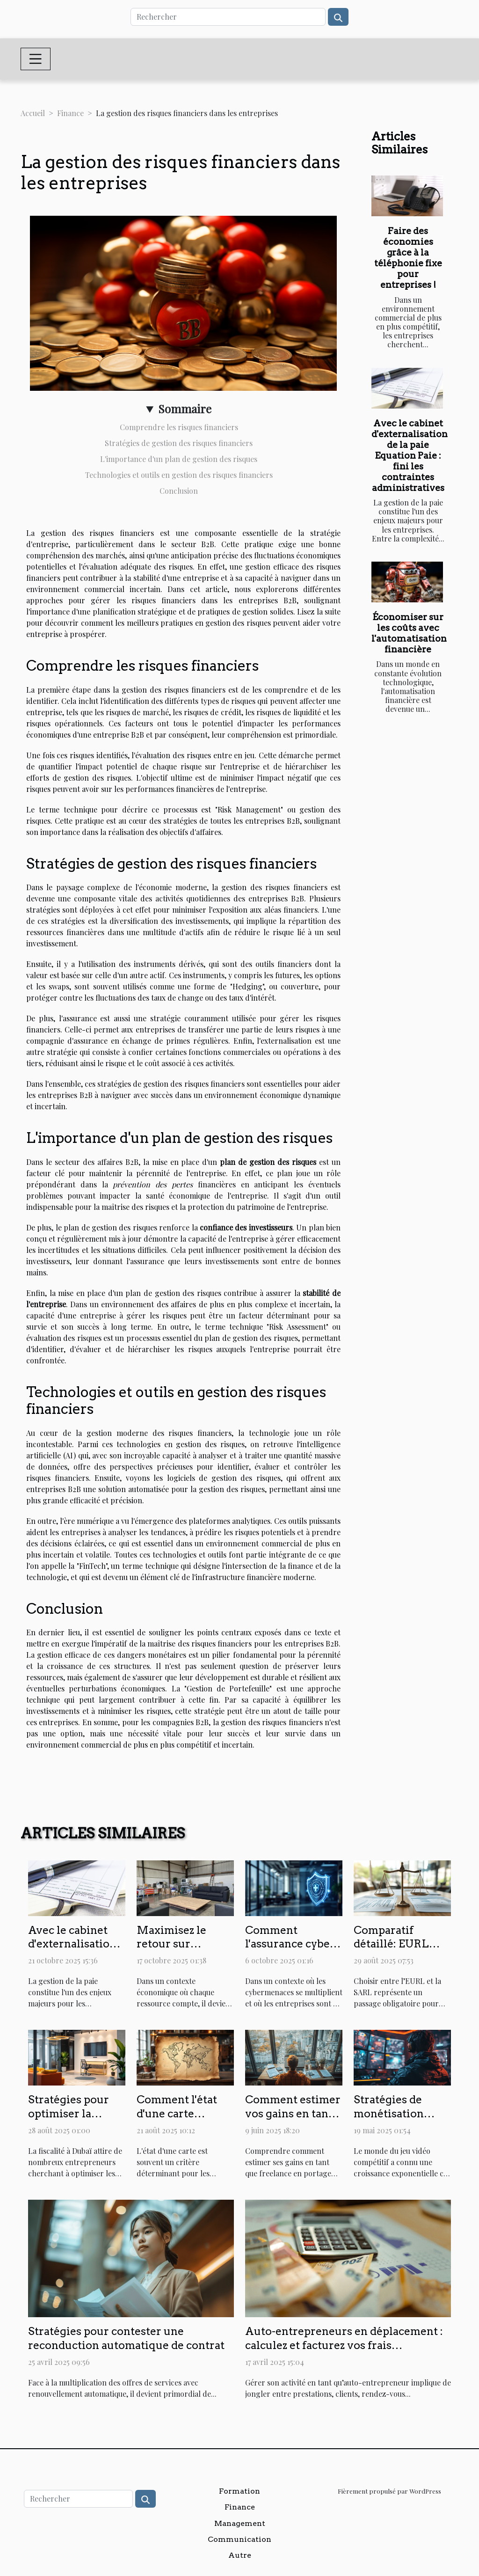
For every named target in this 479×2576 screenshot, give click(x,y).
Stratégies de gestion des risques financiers (179, 443)
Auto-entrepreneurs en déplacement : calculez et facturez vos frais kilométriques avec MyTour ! (344, 2345)
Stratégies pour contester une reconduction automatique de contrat (126, 2338)
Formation (239, 2491)
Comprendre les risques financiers (179, 427)
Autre (239, 2555)
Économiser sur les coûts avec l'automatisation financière (409, 633)
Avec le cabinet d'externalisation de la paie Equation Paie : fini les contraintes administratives (409, 455)
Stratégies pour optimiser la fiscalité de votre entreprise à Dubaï (76, 2120)
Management (239, 2523)
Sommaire (184, 408)
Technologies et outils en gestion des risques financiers (179, 475)
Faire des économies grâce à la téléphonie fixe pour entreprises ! (408, 258)
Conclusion (179, 491)
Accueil (33, 113)
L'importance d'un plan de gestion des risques (178, 459)
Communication (239, 2539)
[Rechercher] (228, 17)
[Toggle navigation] (36, 59)
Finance (70, 113)
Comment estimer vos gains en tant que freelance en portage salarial (293, 2120)
